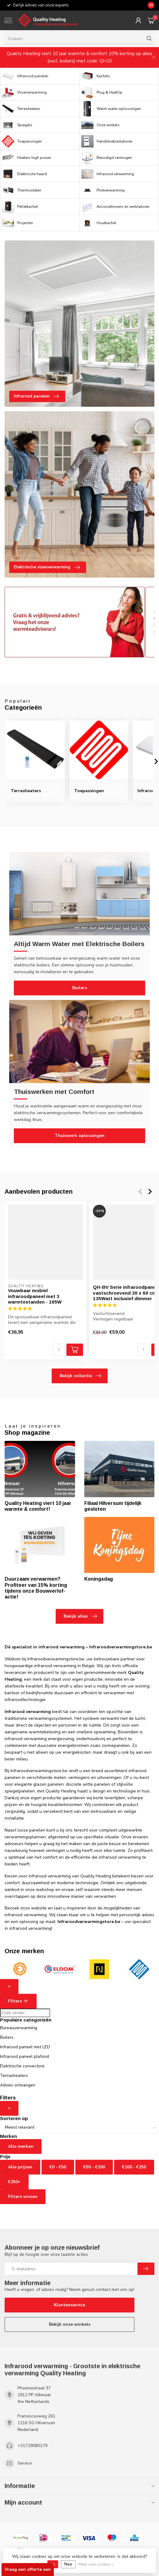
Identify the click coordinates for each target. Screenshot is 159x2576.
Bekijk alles (80, 1616)
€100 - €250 (134, 2167)
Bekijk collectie (80, 1376)
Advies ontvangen (17, 2085)
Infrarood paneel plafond (24, 2056)
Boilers (79, 988)
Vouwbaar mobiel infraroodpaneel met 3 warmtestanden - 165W (35, 1296)
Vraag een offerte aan (28, 2569)
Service (25, 2463)
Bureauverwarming (18, 2028)
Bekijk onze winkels (69, 2324)
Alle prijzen (20, 2167)
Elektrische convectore (22, 2066)
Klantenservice (69, 2305)
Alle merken (21, 2146)
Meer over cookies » (95, 2564)
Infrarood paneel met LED (25, 2047)
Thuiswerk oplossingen (80, 1136)
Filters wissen (23, 2196)
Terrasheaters (14, 2075)
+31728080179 (32, 2446)
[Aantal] (59, 1350)
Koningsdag (98, 1579)
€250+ (14, 2182)
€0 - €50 (58, 2167)
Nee (68, 2564)
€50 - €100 (94, 2167)
